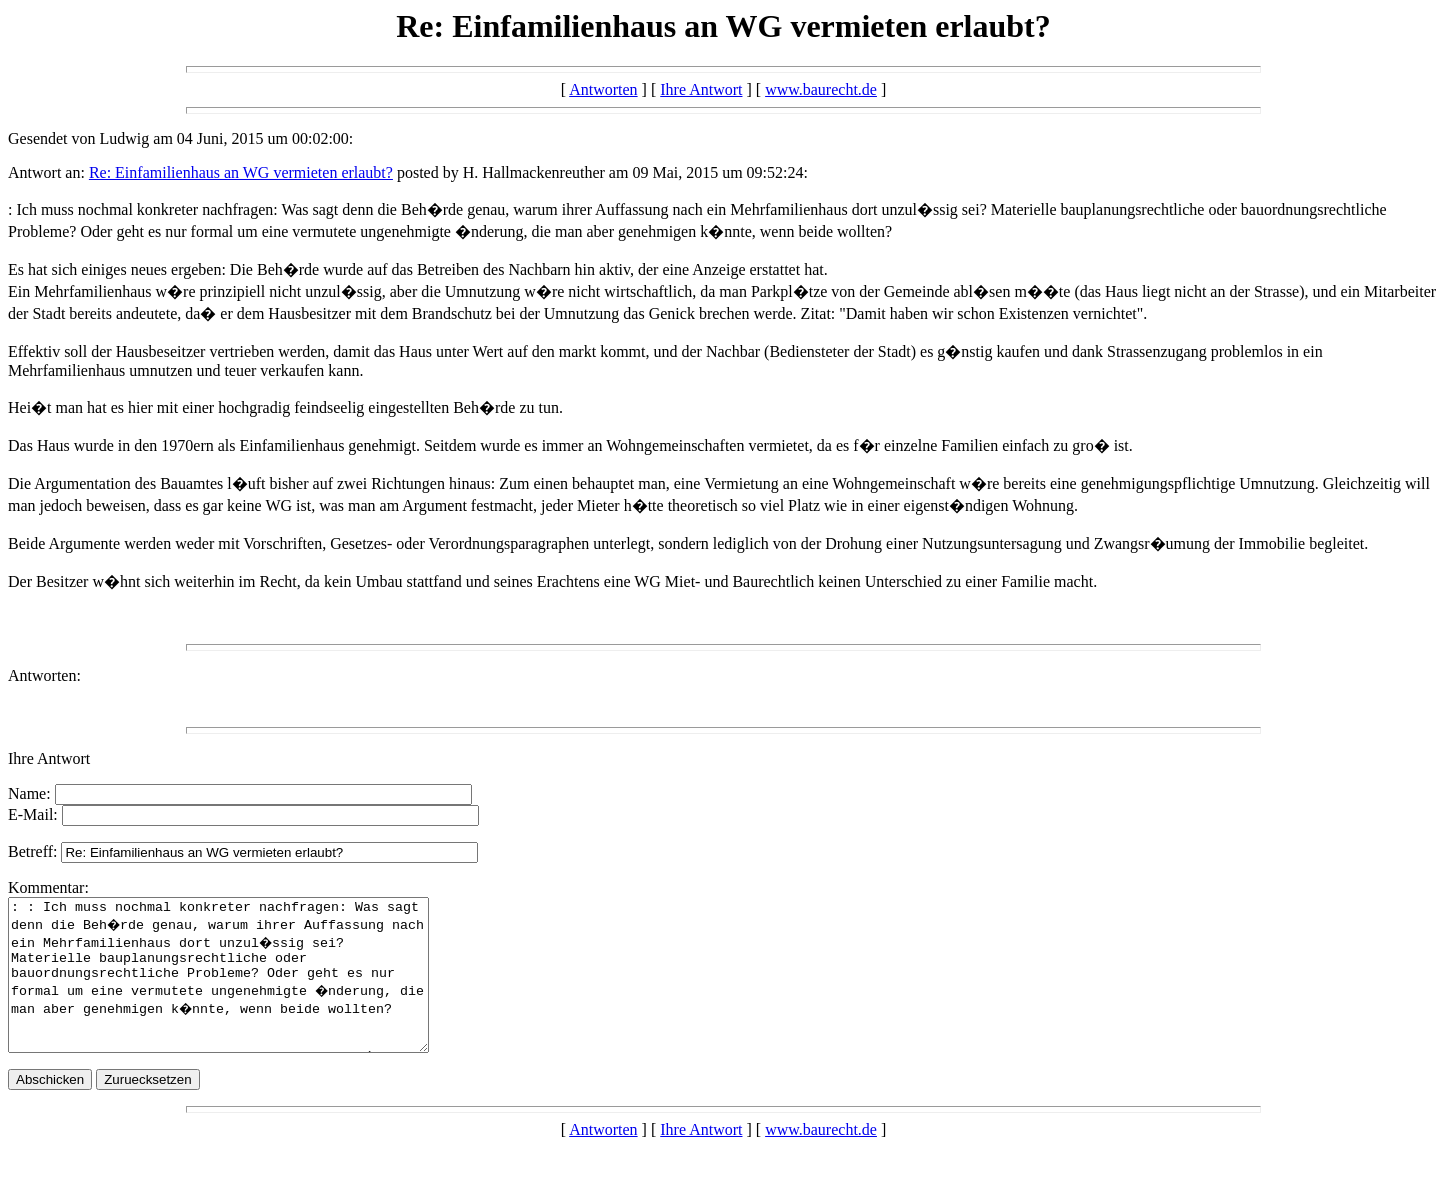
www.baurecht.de (821, 89)
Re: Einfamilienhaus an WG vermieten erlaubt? (241, 172)
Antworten (603, 89)
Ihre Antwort (701, 89)
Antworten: (44, 675)
